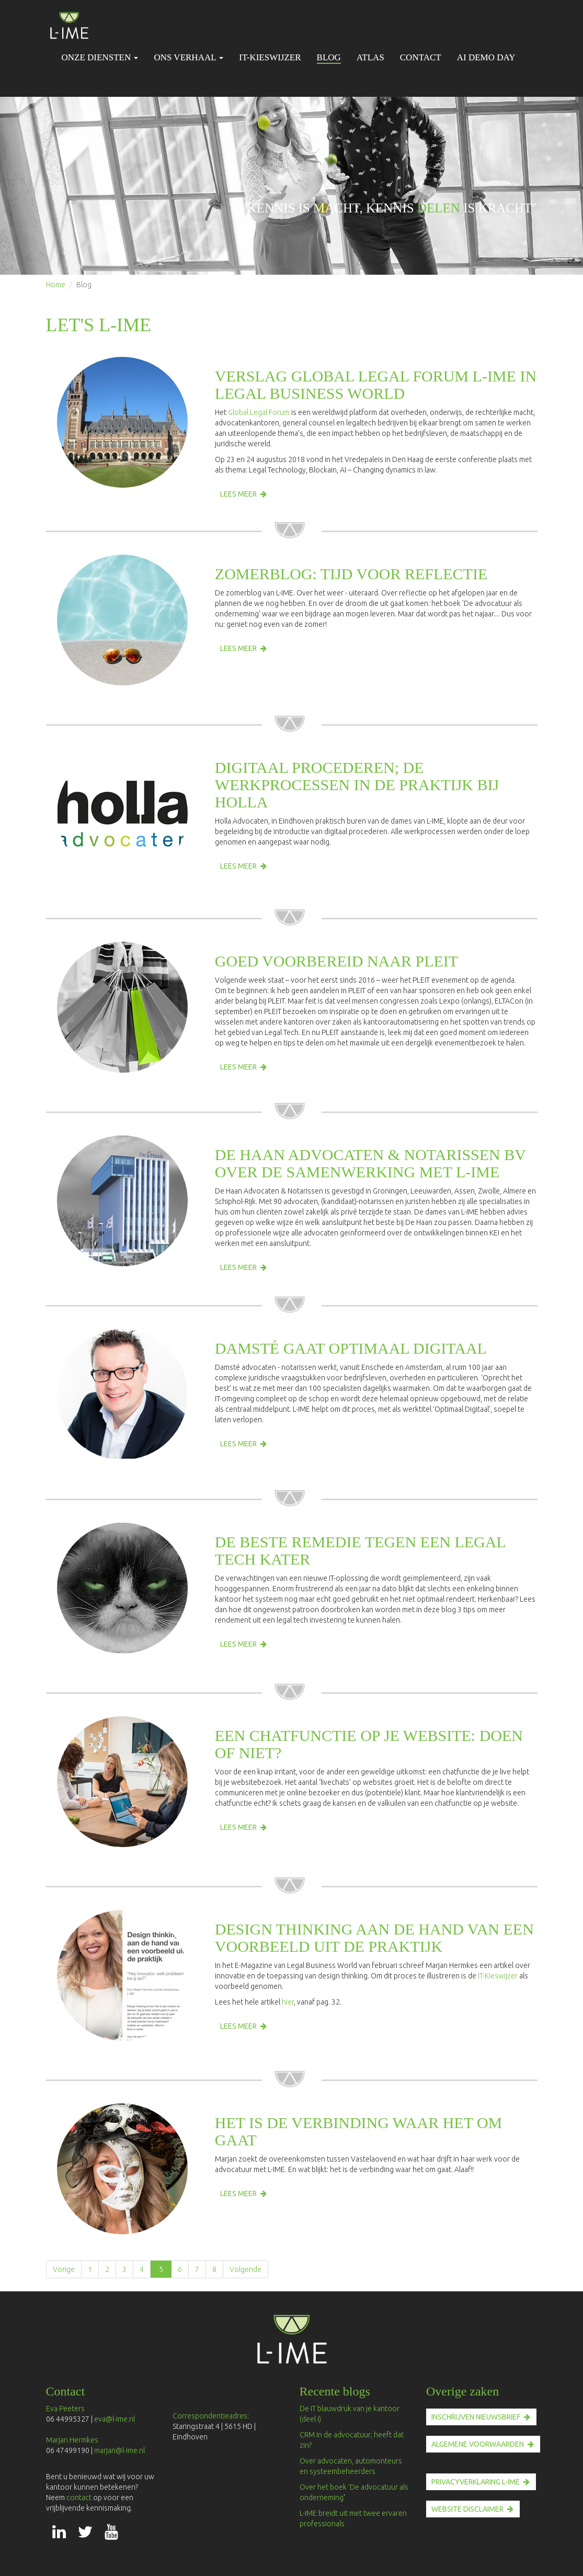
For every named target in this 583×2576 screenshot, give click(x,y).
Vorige (64, 2269)
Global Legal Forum (259, 412)
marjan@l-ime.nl (119, 2450)
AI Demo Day (486, 57)
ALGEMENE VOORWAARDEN (477, 2444)
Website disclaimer (467, 2509)
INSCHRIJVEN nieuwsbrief (475, 2417)
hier (288, 2002)
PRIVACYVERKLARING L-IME (475, 2482)
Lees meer (238, 494)
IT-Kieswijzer (270, 57)
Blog (329, 57)
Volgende (245, 2269)
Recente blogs (335, 2391)
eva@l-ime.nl (116, 2419)
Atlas (370, 57)
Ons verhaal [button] (188, 57)
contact (79, 2497)
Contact (420, 57)
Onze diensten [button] (100, 57)
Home (55, 284)
